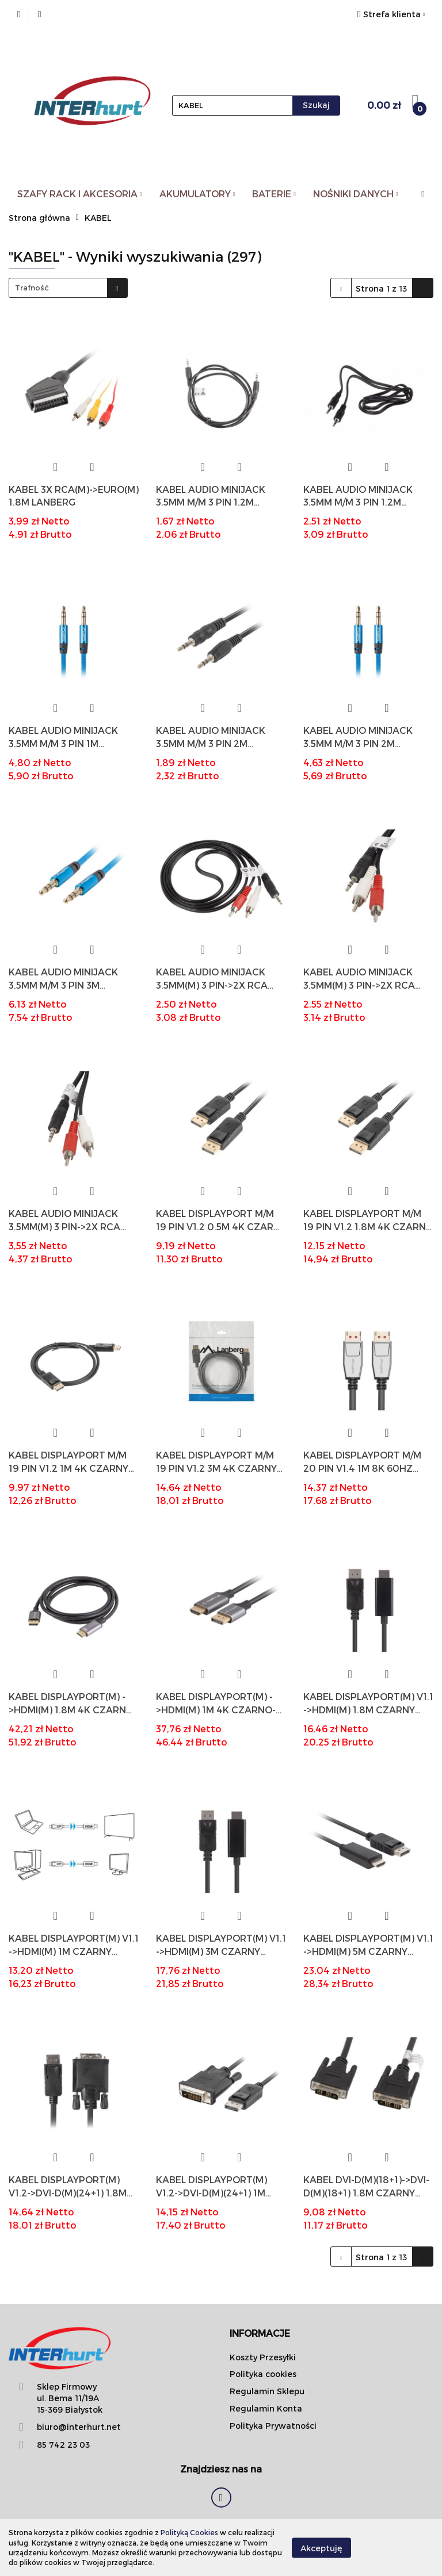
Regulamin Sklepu (267, 2391)
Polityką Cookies (189, 2532)
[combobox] (68, 288)
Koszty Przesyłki (263, 2357)
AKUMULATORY (197, 193)
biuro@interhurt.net (79, 2427)
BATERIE (274, 193)
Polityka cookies (263, 2374)
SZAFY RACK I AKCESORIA (79, 193)
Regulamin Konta (266, 2408)
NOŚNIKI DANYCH (355, 193)
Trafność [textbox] (32, 287)
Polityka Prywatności (273, 2425)
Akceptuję (321, 2547)
